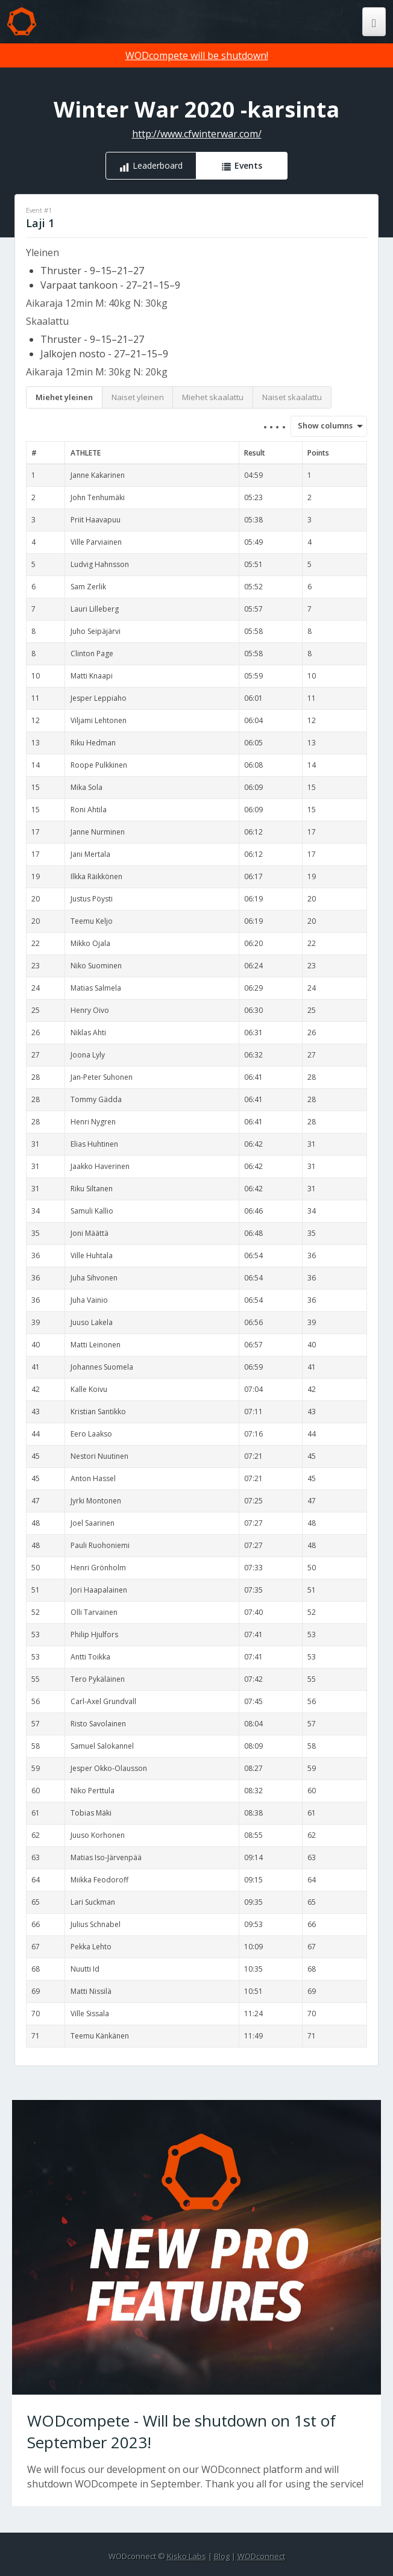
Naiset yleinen (138, 397)
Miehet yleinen (64, 397)
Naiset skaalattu (292, 397)
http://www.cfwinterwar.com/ (197, 133)
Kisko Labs (186, 2556)
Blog (222, 2556)
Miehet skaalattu (213, 397)
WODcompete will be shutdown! (196, 55)
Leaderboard (158, 165)
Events (248, 165)
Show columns (321, 425)
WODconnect (261, 2556)
